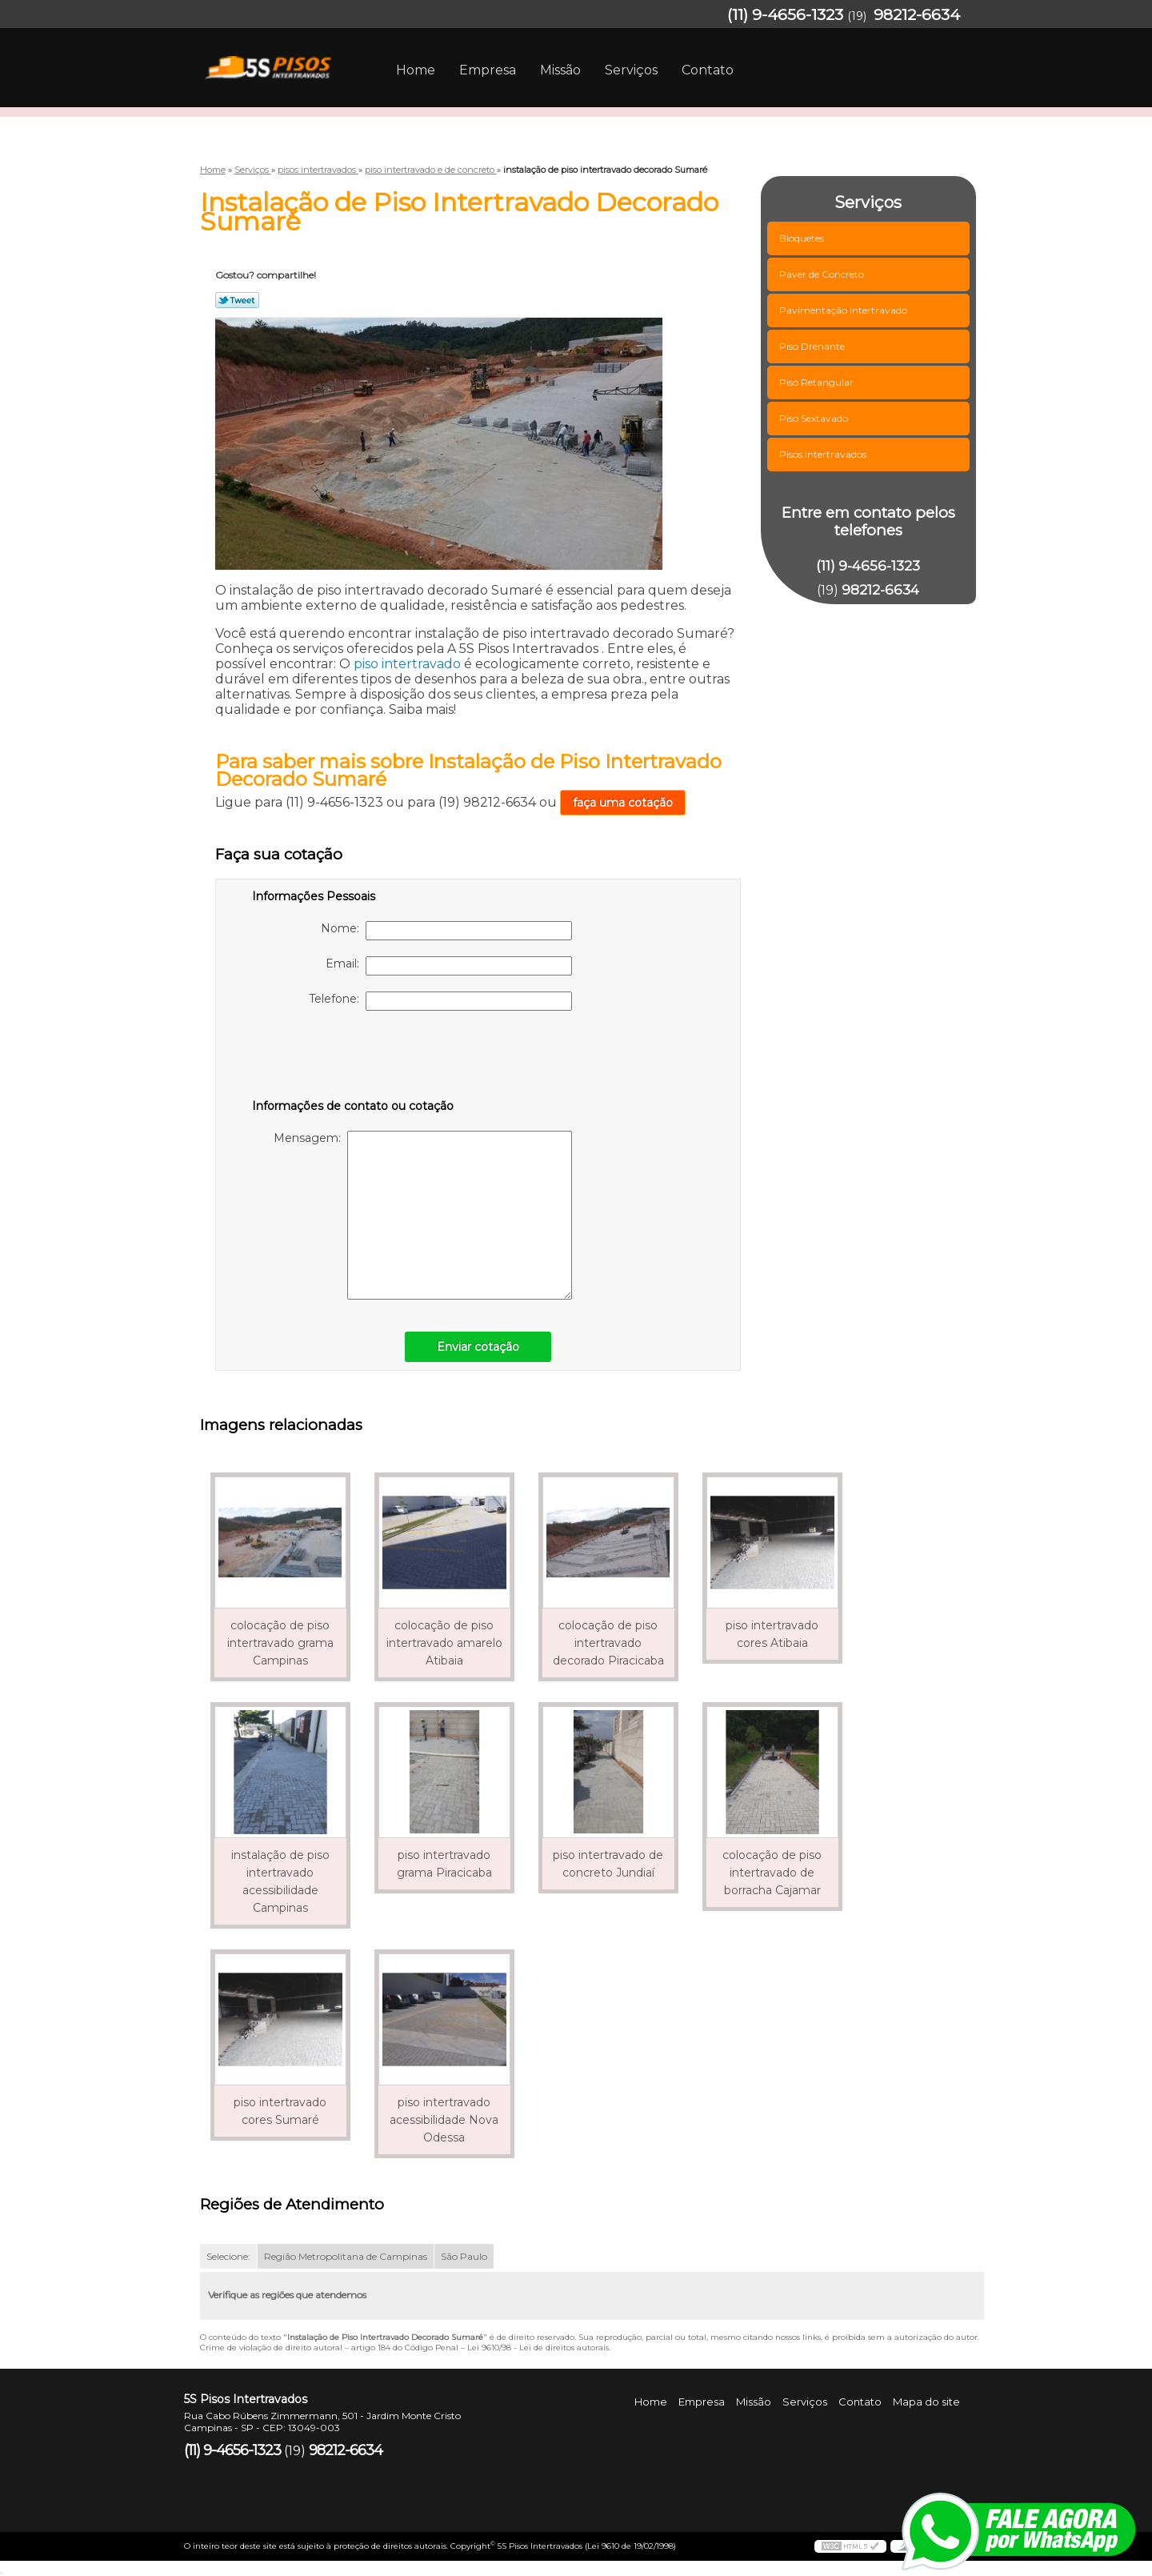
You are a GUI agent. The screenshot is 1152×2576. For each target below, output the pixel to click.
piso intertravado (407, 663)
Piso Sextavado (814, 418)
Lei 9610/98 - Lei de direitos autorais (538, 2347)
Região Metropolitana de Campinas (345, 2256)
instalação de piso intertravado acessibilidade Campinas (280, 1881)
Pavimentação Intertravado (844, 310)
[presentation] (353, 1058)
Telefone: (440, 1001)
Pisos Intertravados (824, 454)
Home (415, 70)
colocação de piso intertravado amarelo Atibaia (444, 1643)
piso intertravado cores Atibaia (772, 1634)
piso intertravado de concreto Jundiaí (608, 1864)
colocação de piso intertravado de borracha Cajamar (772, 1872)
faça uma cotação (623, 802)
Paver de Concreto (822, 274)
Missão (560, 70)
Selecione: (228, 2256)
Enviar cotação (478, 1347)
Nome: (446, 930)
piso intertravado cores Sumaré (280, 2111)
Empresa (487, 70)
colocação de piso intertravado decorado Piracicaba (608, 1643)
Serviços (631, 70)
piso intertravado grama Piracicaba (444, 1864)
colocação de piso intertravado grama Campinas (280, 1643)
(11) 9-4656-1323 (785, 15)
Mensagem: (423, 1215)
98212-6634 (917, 15)
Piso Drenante (813, 346)
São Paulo (464, 2256)
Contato (708, 70)
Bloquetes (802, 238)
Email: (449, 966)
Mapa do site (926, 2401)
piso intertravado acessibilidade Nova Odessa (444, 2120)
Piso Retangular (817, 382)
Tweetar (237, 300)
